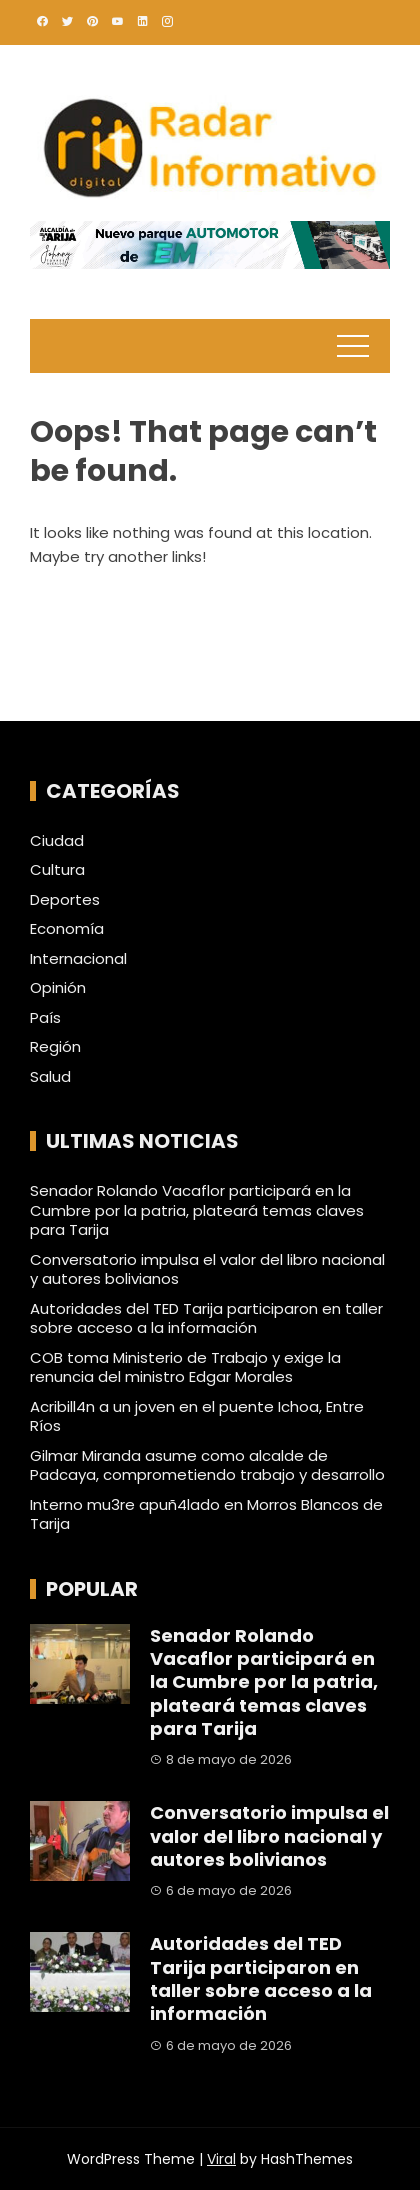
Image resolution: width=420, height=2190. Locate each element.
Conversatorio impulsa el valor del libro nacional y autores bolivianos (207, 1269)
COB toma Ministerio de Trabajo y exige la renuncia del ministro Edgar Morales (185, 1367)
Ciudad (57, 841)
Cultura (57, 870)
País (45, 1018)
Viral (221, 2159)
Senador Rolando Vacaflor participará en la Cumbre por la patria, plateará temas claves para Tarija (197, 1210)
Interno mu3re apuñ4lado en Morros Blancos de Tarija (206, 1514)
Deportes (65, 900)
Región (55, 1047)
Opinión (58, 988)
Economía (67, 929)
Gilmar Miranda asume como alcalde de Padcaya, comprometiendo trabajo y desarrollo (207, 1465)
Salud (50, 1077)
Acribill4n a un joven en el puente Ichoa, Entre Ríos (197, 1416)
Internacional (78, 959)
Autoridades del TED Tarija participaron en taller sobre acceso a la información (206, 1318)
